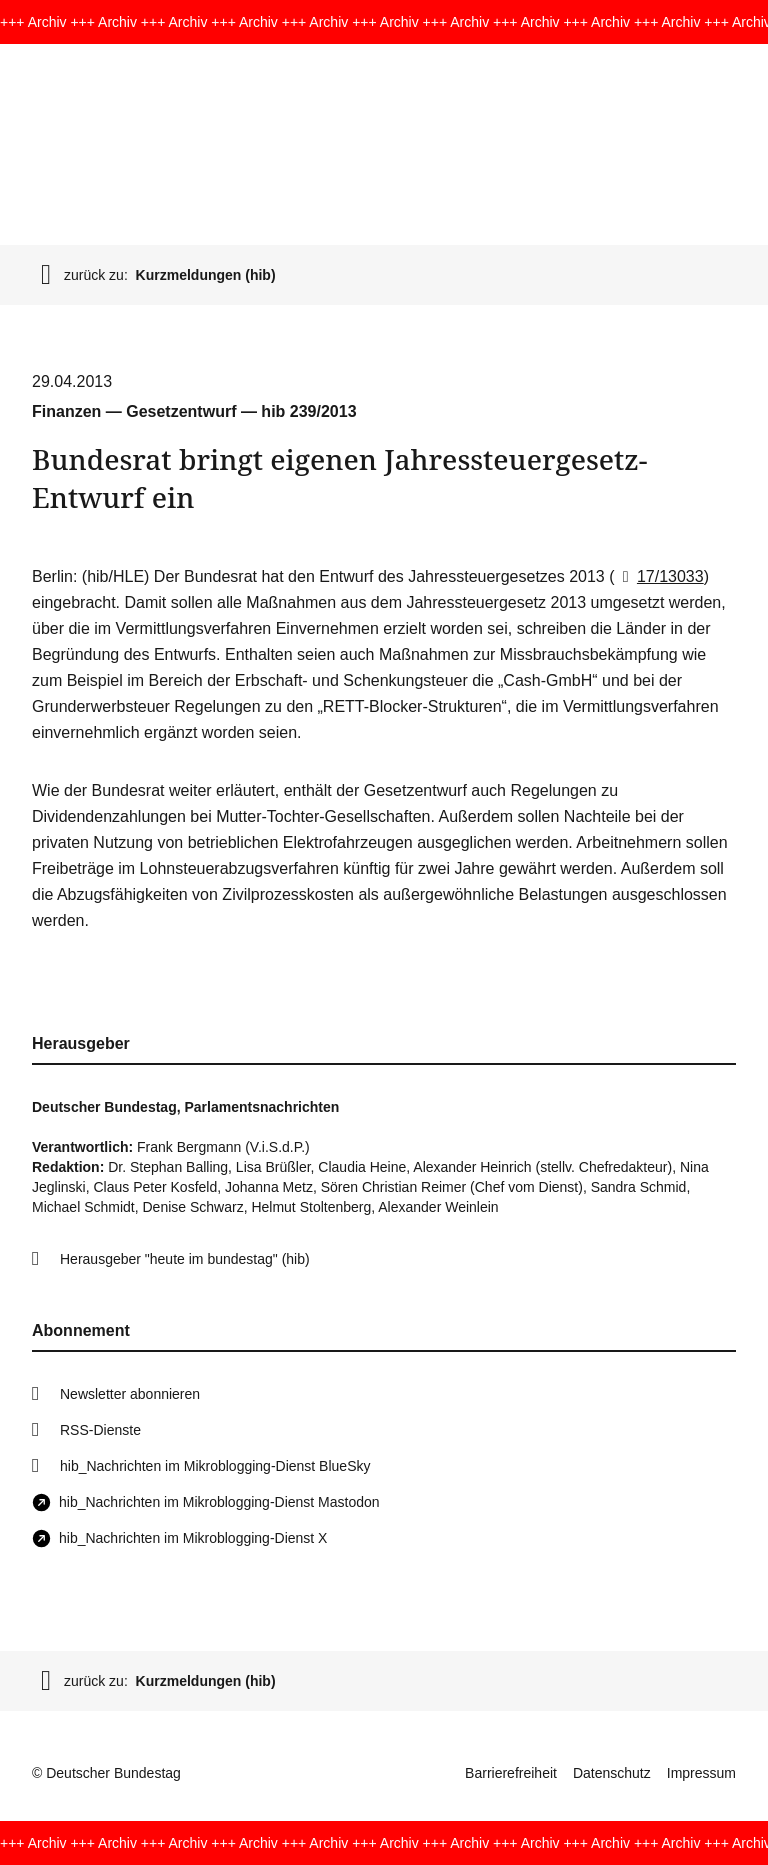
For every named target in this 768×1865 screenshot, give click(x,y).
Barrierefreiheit (511, 1773)
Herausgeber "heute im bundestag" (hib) (185, 1259)
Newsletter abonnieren (130, 1394)
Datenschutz (612, 1773)
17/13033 (659, 576)
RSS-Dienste (100, 1430)
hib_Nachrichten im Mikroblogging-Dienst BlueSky (215, 1466)
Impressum (701, 1773)
